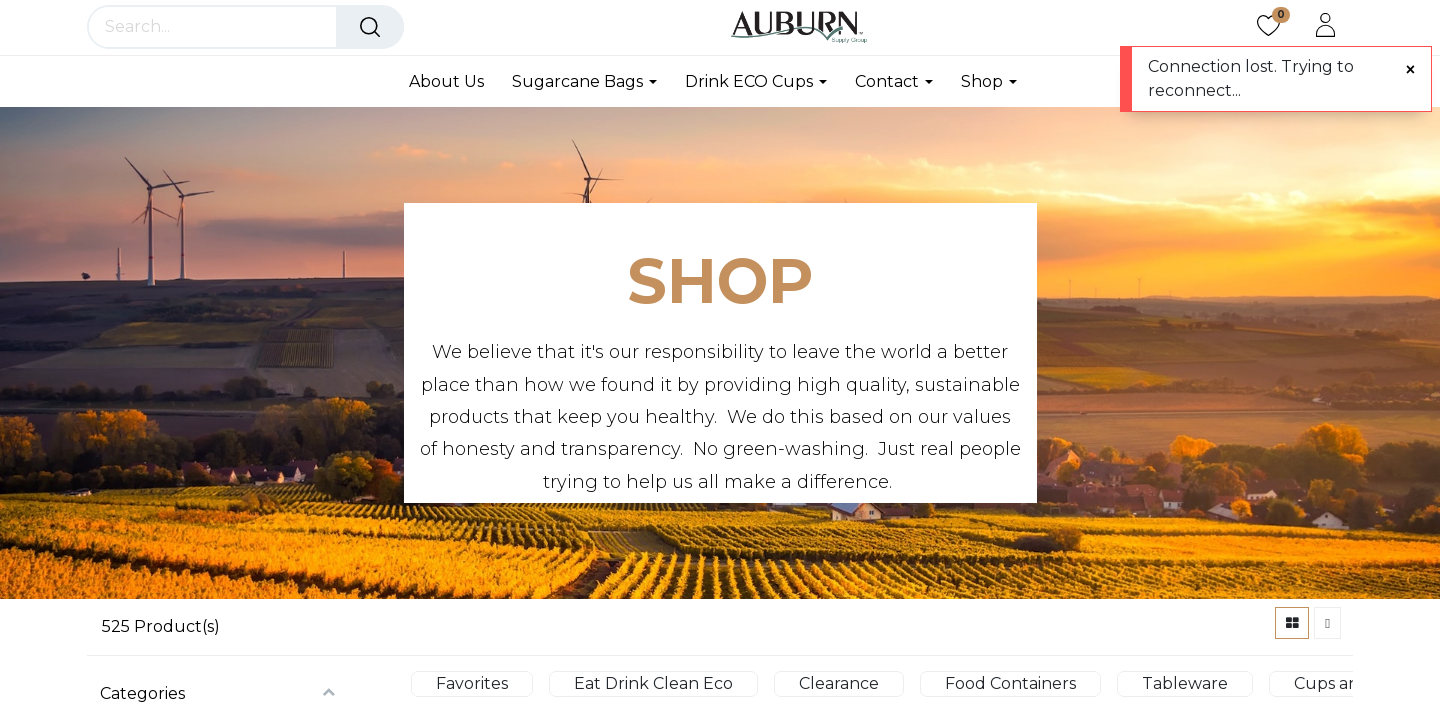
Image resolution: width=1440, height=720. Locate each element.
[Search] (370, 27)
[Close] (1410, 70)
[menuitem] (453, 81)
